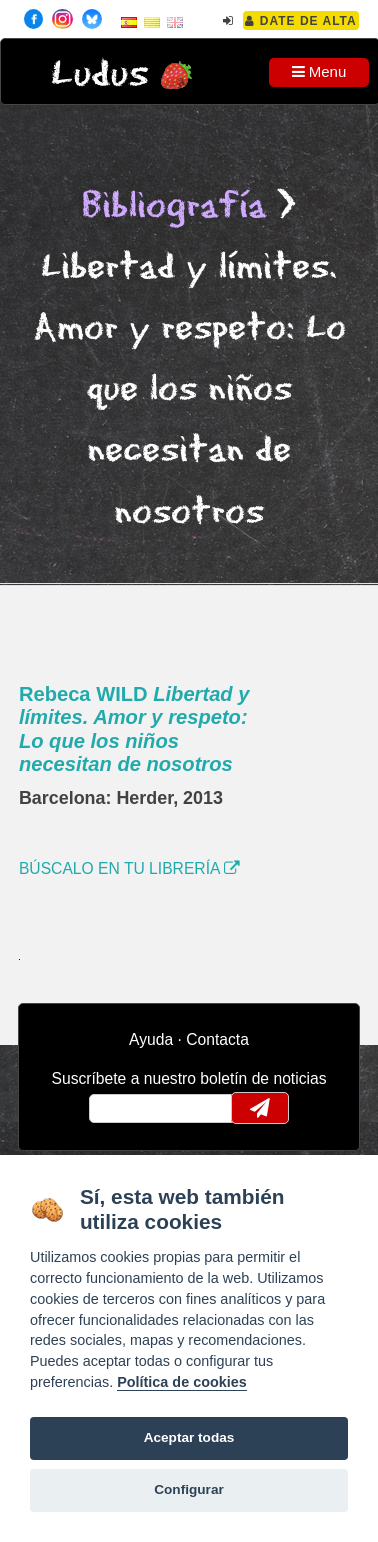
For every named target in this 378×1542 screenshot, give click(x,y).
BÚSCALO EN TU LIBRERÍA (129, 868)
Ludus (100, 74)
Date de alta (300, 21)
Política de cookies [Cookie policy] (182, 1382)
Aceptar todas (189, 1437)
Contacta (217, 1039)
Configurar (188, 1489)
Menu (319, 71)
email (117, 1108)
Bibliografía (174, 206)
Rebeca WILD (134, 729)
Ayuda (151, 1039)
